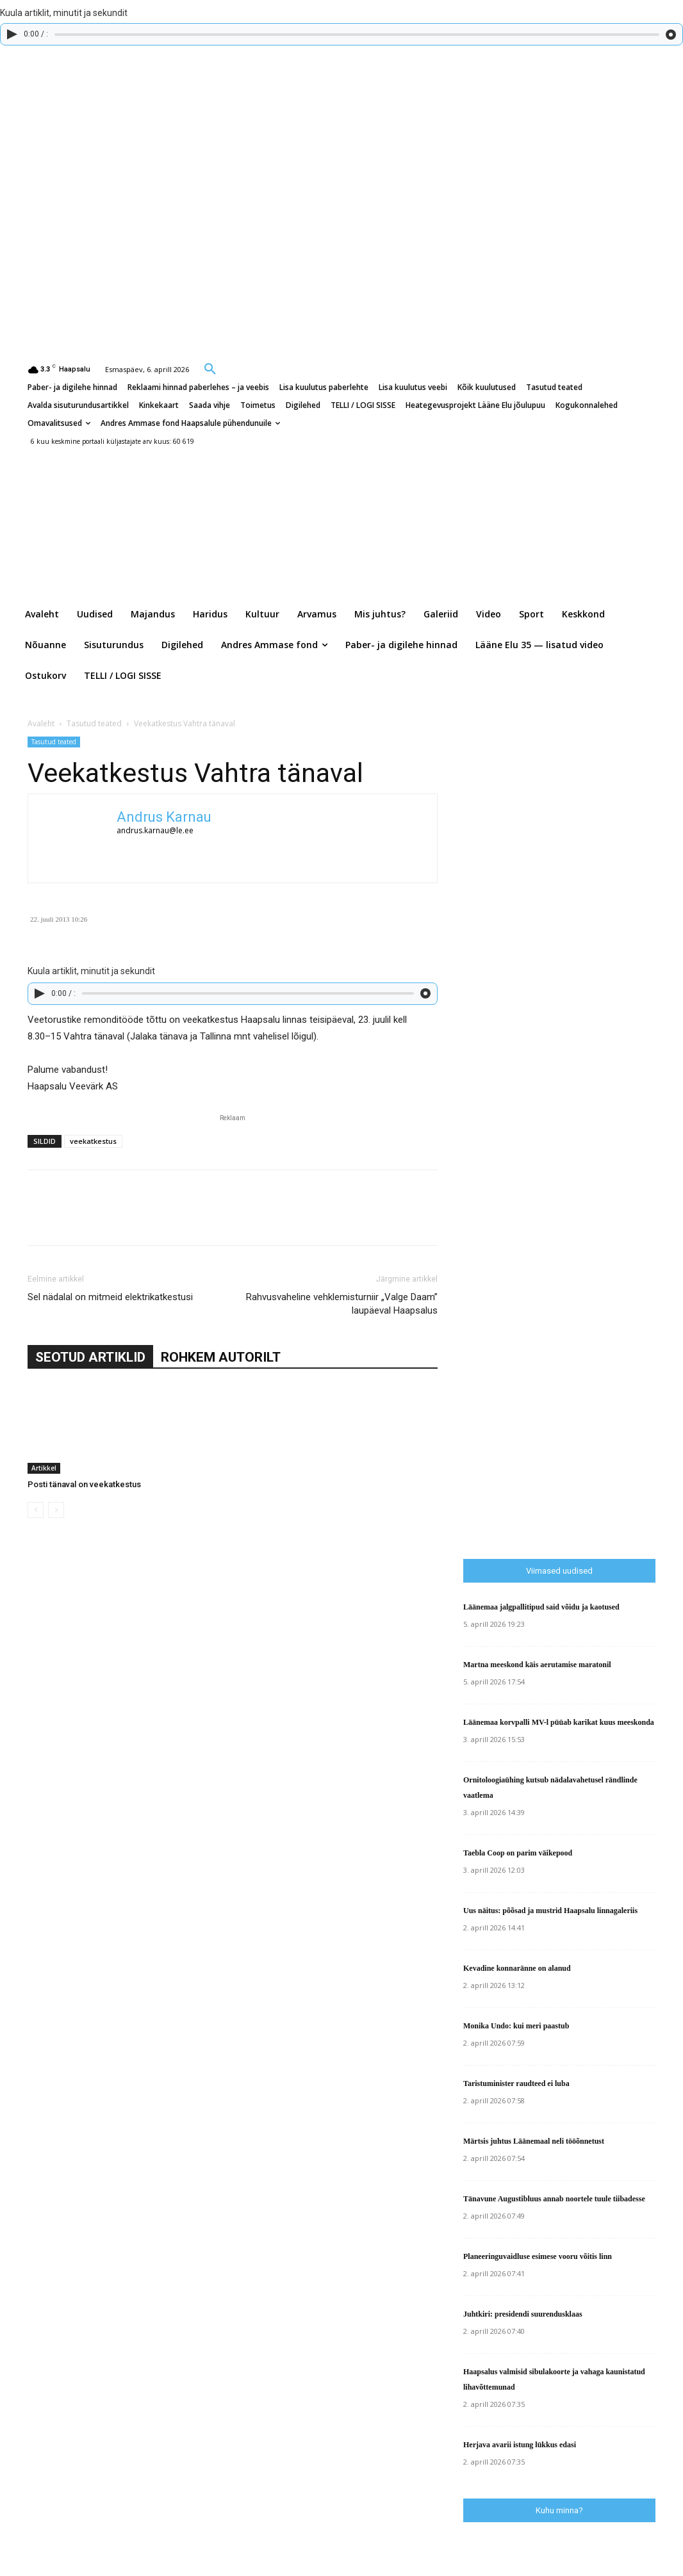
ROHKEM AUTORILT (221, 1357)
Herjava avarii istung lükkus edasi (519, 2444)
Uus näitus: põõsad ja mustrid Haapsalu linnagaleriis (550, 1910)
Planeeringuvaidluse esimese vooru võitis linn (537, 2256)
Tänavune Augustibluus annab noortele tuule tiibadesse (554, 2198)
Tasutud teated (94, 723)
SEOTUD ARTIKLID (90, 1357)
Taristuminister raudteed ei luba (516, 2083)
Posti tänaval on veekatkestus (84, 1484)
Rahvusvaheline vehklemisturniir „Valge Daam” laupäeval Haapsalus (342, 1303)
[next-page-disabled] (56, 1510)
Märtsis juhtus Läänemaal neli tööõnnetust (533, 2141)
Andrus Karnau (164, 817)
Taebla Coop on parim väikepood (517, 1852)
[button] (210, 368)
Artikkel (43, 1467)
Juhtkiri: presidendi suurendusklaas (522, 2314)
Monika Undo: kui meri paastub (516, 2025)
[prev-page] (36, 1510)
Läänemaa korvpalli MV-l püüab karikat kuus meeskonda (558, 1722)
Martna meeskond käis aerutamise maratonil (537, 1664)
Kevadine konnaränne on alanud (517, 1968)
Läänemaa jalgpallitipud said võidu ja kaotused (541, 1606)
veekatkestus (93, 1141)
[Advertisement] (573, 1282)
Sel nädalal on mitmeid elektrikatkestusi (110, 1297)
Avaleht (41, 723)
